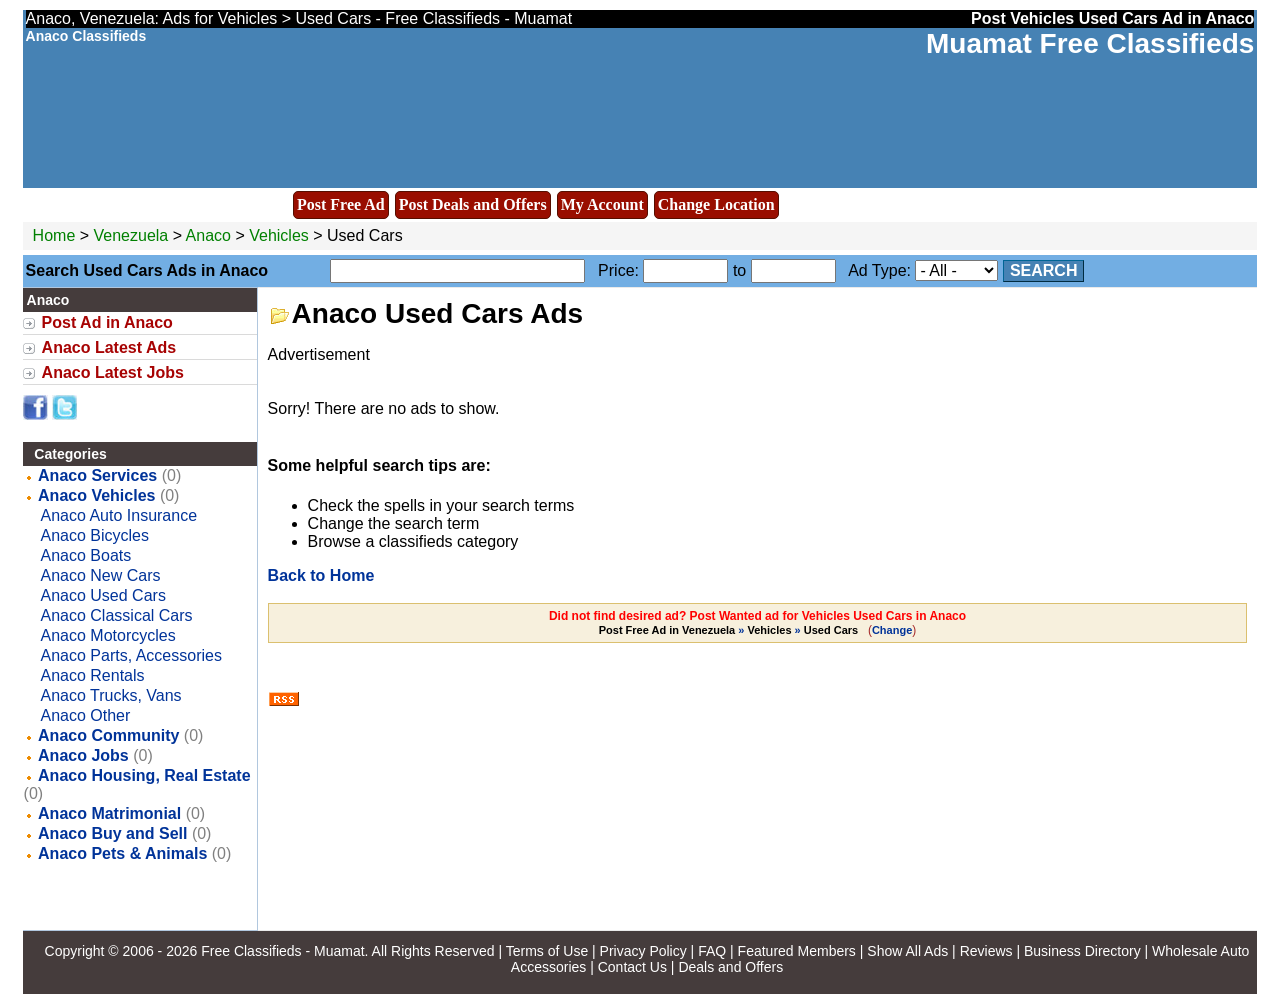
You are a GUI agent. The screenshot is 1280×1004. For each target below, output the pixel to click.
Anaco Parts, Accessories (131, 655)
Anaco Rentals (93, 675)
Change (892, 630)
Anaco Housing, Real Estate (144, 775)
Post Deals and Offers (473, 204)
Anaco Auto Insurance (119, 515)
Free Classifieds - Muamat (282, 951)
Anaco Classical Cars (117, 615)
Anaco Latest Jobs (113, 372)
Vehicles (279, 235)
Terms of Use (547, 951)
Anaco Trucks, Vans (111, 695)
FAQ (712, 951)
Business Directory (1082, 951)
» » (730, 630)
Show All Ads (907, 951)
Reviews (986, 951)
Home (54, 235)
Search (1044, 270)
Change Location (716, 204)
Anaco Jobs (83, 755)
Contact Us (632, 967)
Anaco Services (97, 475)
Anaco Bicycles (95, 535)
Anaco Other (86, 715)
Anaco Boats (86, 555)
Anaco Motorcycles (108, 635)
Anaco (211, 235)
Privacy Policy (643, 951)
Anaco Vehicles (96, 495)
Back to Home (321, 575)
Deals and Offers (730, 967)
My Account (602, 204)
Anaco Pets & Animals (122, 853)
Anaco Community (108, 735)
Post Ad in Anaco (107, 322)
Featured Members (797, 951)
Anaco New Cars (101, 575)
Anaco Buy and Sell (112, 833)
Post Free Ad (341, 204)
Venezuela (131, 235)
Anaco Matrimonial (109, 813)
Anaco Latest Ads (109, 347)
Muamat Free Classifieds (1090, 43)
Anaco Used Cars (103, 595)
